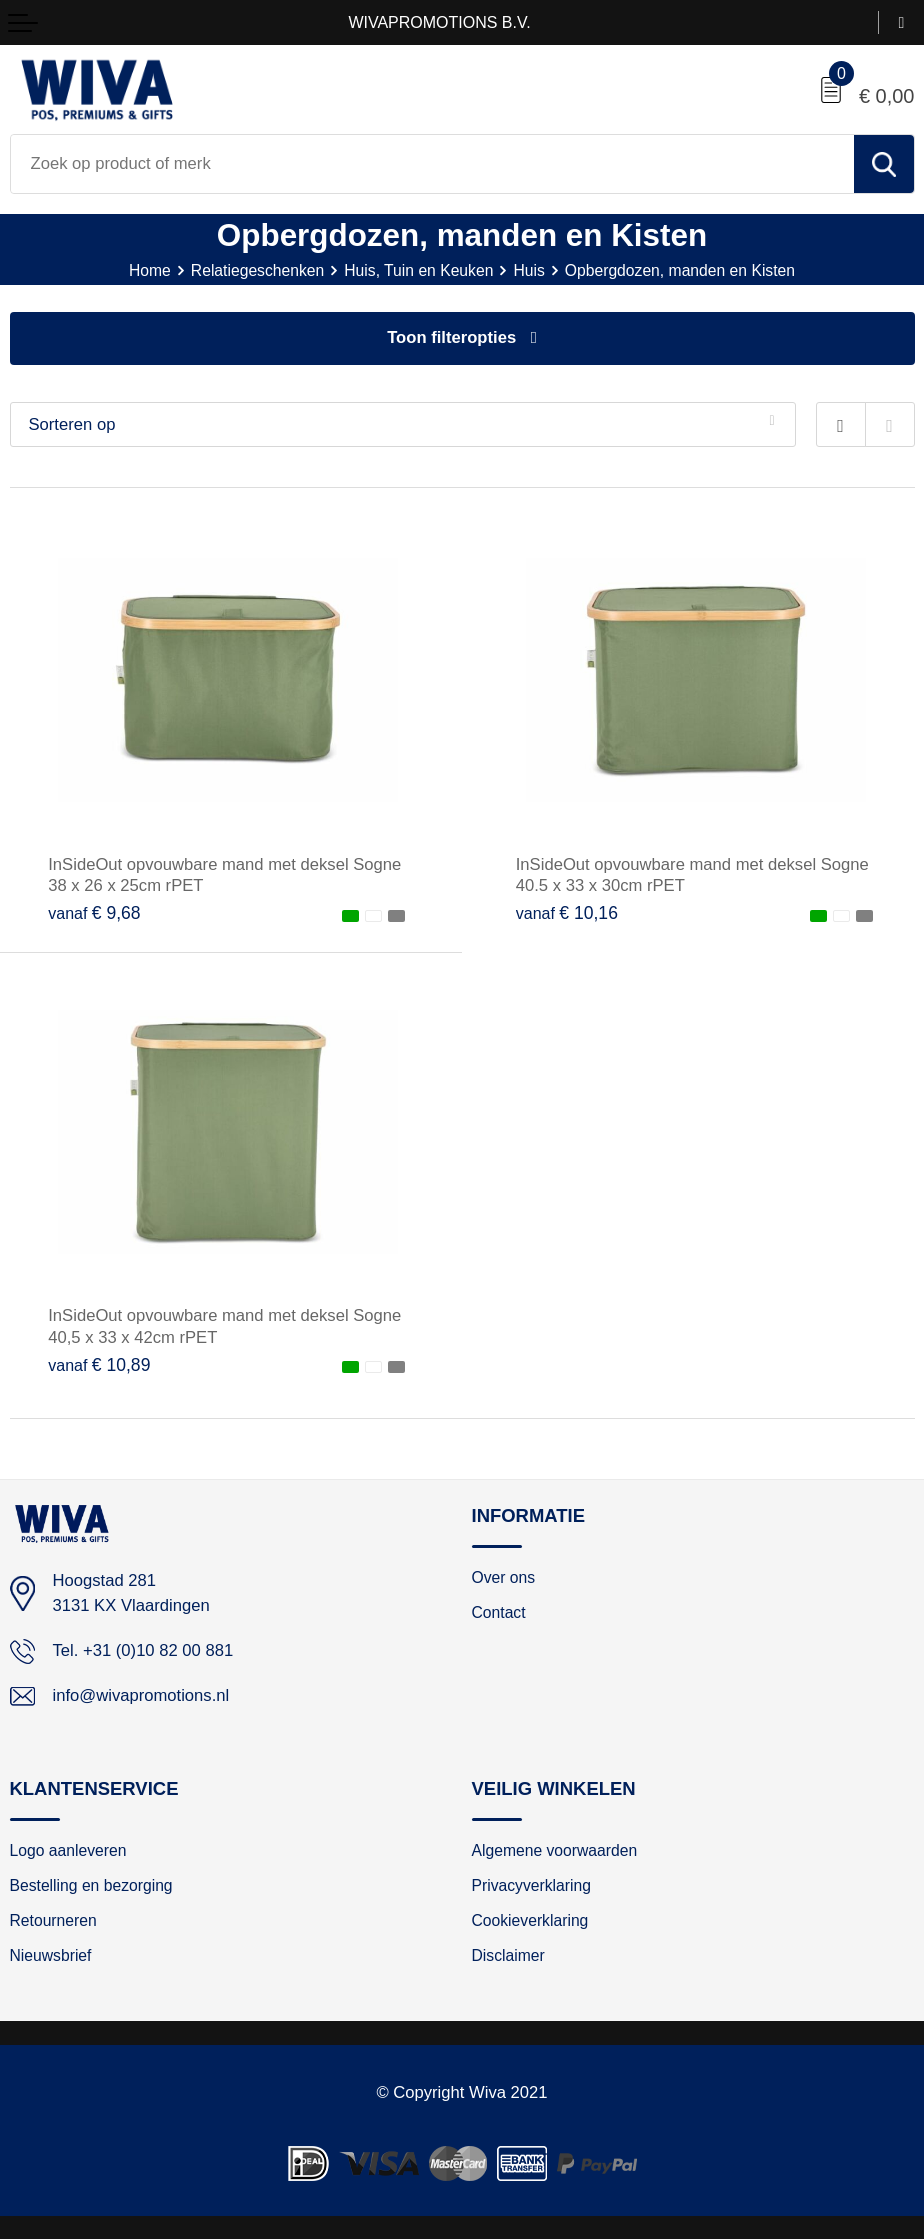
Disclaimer (508, 1955)
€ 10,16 (567, 913)
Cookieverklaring (530, 1920)
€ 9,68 (94, 913)
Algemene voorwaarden (555, 1850)
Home (150, 270)
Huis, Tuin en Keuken (418, 270)
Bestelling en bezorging (91, 1885)
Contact (499, 1612)
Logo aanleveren (68, 1850)
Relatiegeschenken (257, 270)
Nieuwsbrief (51, 1955)
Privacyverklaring (531, 1885)
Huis (528, 270)
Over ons (504, 1577)
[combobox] (432, 164)
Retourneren (53, 1920)
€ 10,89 (99, 1365)
